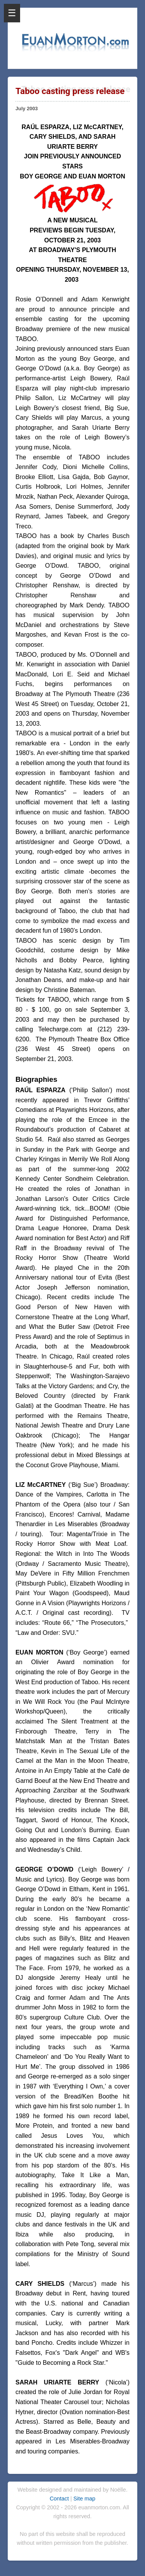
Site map (84, 2498)
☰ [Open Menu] (12, 13)
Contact (59, 2498)
